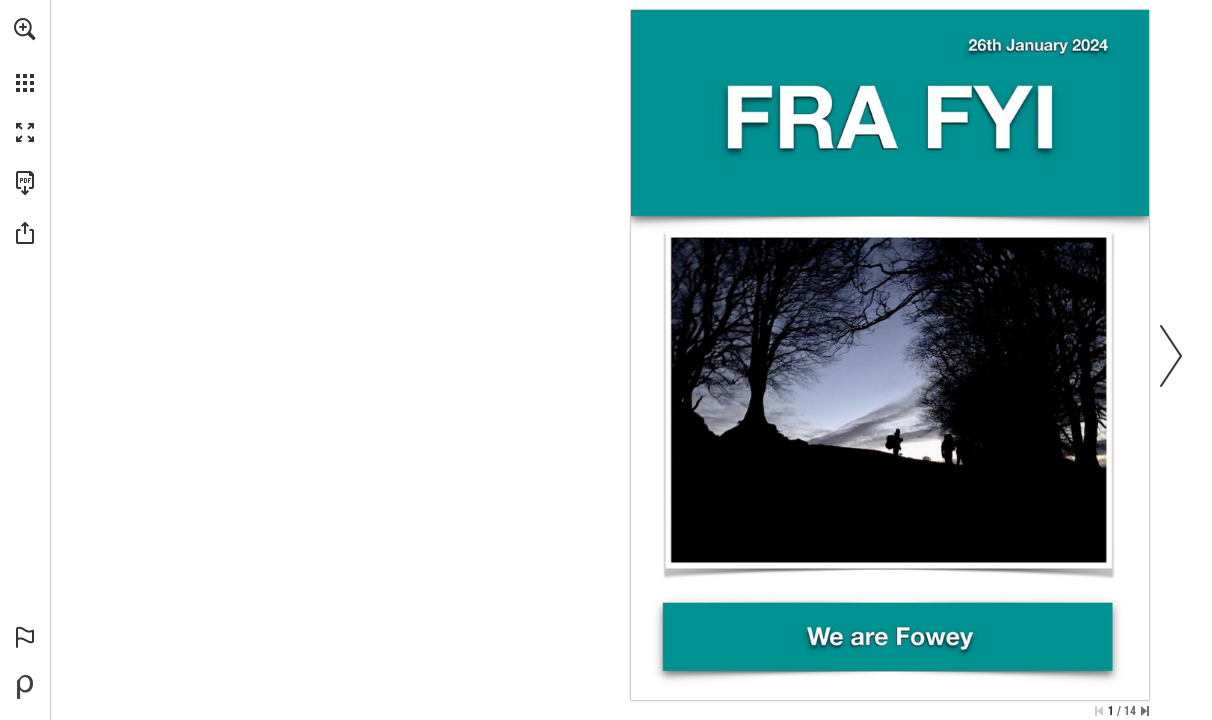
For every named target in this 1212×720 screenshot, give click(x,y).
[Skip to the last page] (1145, 711)
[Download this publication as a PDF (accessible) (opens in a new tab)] (25, 183)
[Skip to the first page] (1099, 711)
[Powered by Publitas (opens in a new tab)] (25, 687)
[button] (25, 29)
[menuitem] (25, 55)
